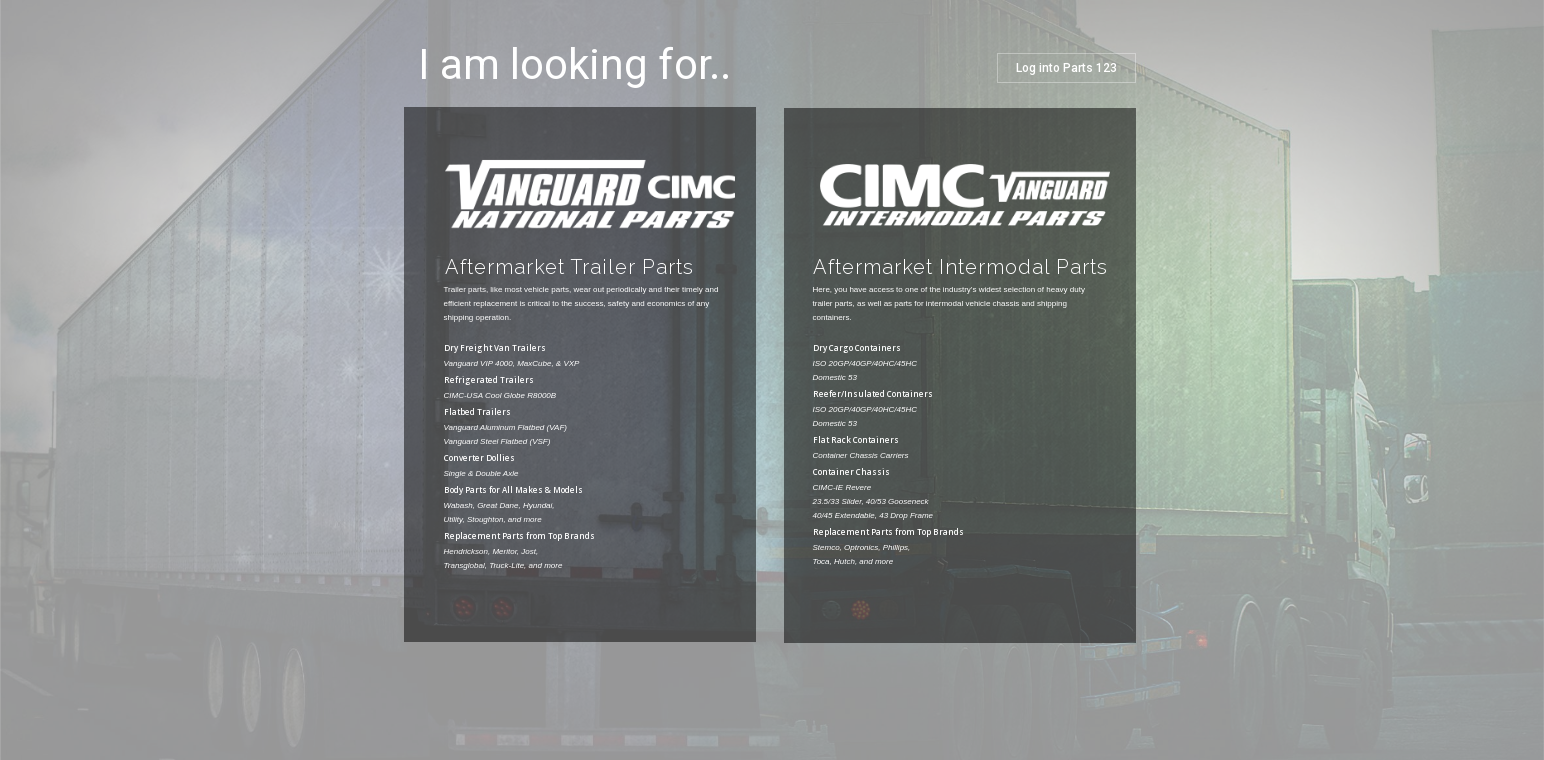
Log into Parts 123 (1066, 68)
